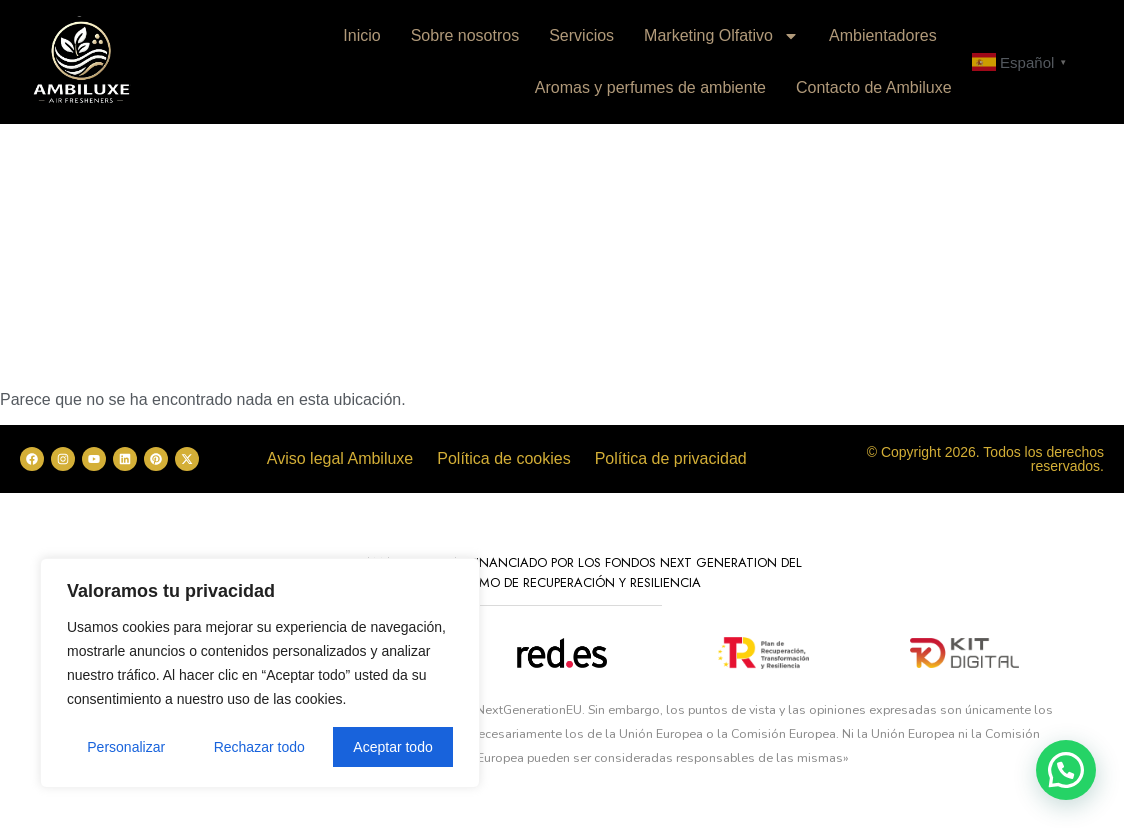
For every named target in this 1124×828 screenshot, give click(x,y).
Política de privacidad (671, 458)
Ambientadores (883, 35)
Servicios (581, 35)
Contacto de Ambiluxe (874, 87)
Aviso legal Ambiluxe (340, 458)
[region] (260, 673)
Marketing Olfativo (721, 36)
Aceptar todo (392, 747)
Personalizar (126, 747)
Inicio (361, 35)
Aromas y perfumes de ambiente (650, 87)
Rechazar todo (259, 747)
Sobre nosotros (465, 35)
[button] (1066, 770)
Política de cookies (503, 458)
